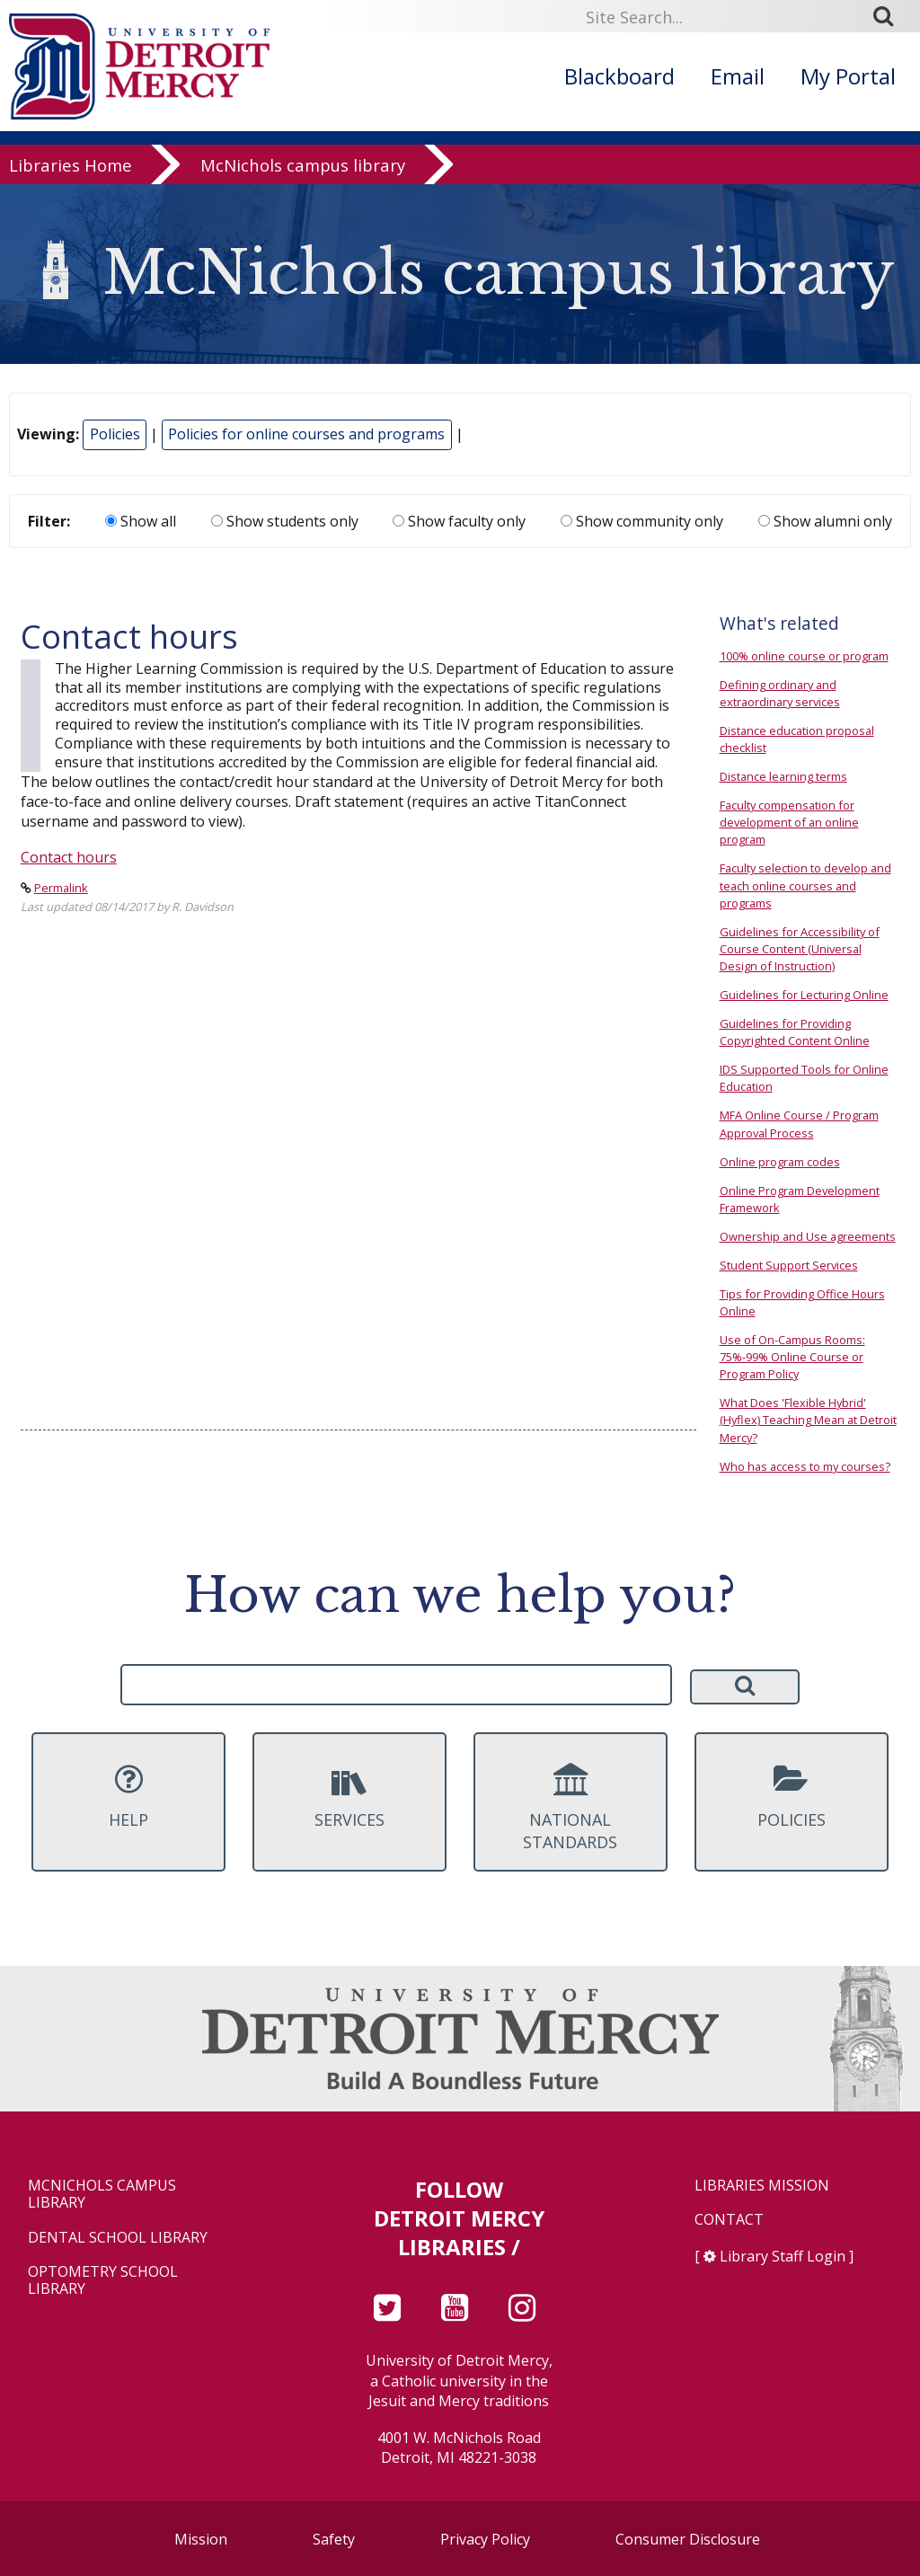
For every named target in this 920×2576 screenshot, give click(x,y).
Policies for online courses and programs (306, 434)
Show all (140, 521)
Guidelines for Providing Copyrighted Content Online (795, 1032)
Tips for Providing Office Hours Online (802, 1302)
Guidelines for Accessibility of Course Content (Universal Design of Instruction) (800, 949)
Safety (334, 2539)
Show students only (284, 521)
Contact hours (69, 857)
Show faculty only (459, 521)
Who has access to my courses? (805, 1466)
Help (128, 1796)
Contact (729, 2219)
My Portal (848, 76)
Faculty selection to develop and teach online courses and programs (805, 885)
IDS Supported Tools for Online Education (804, 1077)
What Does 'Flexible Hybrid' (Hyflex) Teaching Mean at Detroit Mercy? (808, 1419)
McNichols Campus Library (102, 2194)
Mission (200, 2539)
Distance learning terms (783, 776)
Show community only (642, 521)
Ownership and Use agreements (808, 1236)
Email (738, 76)
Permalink (61, 888)
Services (349, 1796)
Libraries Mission (761, 2185)
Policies (115, 434)
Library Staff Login (782, 2256)
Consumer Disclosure (687, 2539)
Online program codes (780, 1162)
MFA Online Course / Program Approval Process (799, 1123)
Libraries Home (70, 172)
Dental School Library (118, 2237)
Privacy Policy (485, 2539)
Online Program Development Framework (800, 1199)
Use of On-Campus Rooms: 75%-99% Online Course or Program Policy (792, 1357)
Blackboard (619, 76)
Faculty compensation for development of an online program (789, 822)
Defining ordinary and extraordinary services (780, 693)
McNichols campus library (302, 172)
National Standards (570, 1808)
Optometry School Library (103, 2280)
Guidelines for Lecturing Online (804, 995)
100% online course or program (804, 656)
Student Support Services (789, 1265)
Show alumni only (825, 521)
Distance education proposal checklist (797, 739)
